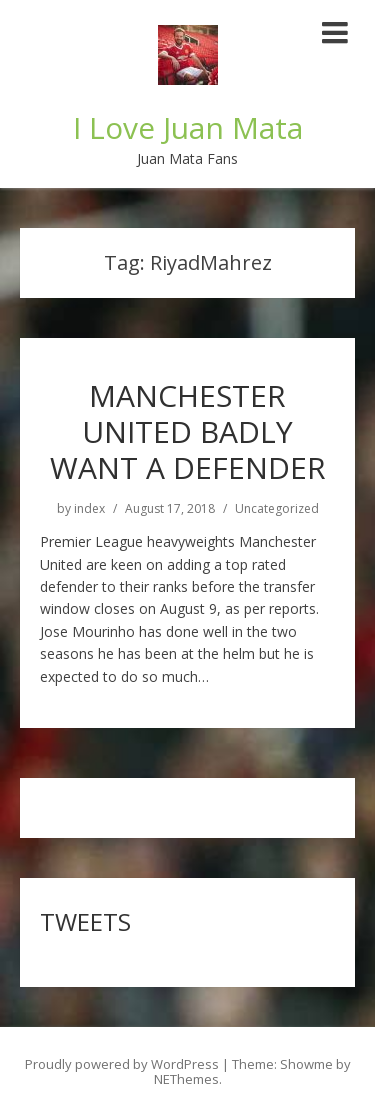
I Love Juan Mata (188, 127)
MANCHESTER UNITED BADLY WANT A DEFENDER (188, 431)
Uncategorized (277, 509)
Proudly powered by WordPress (122, 1064)
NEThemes (186, 1079)
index (89, 509)
